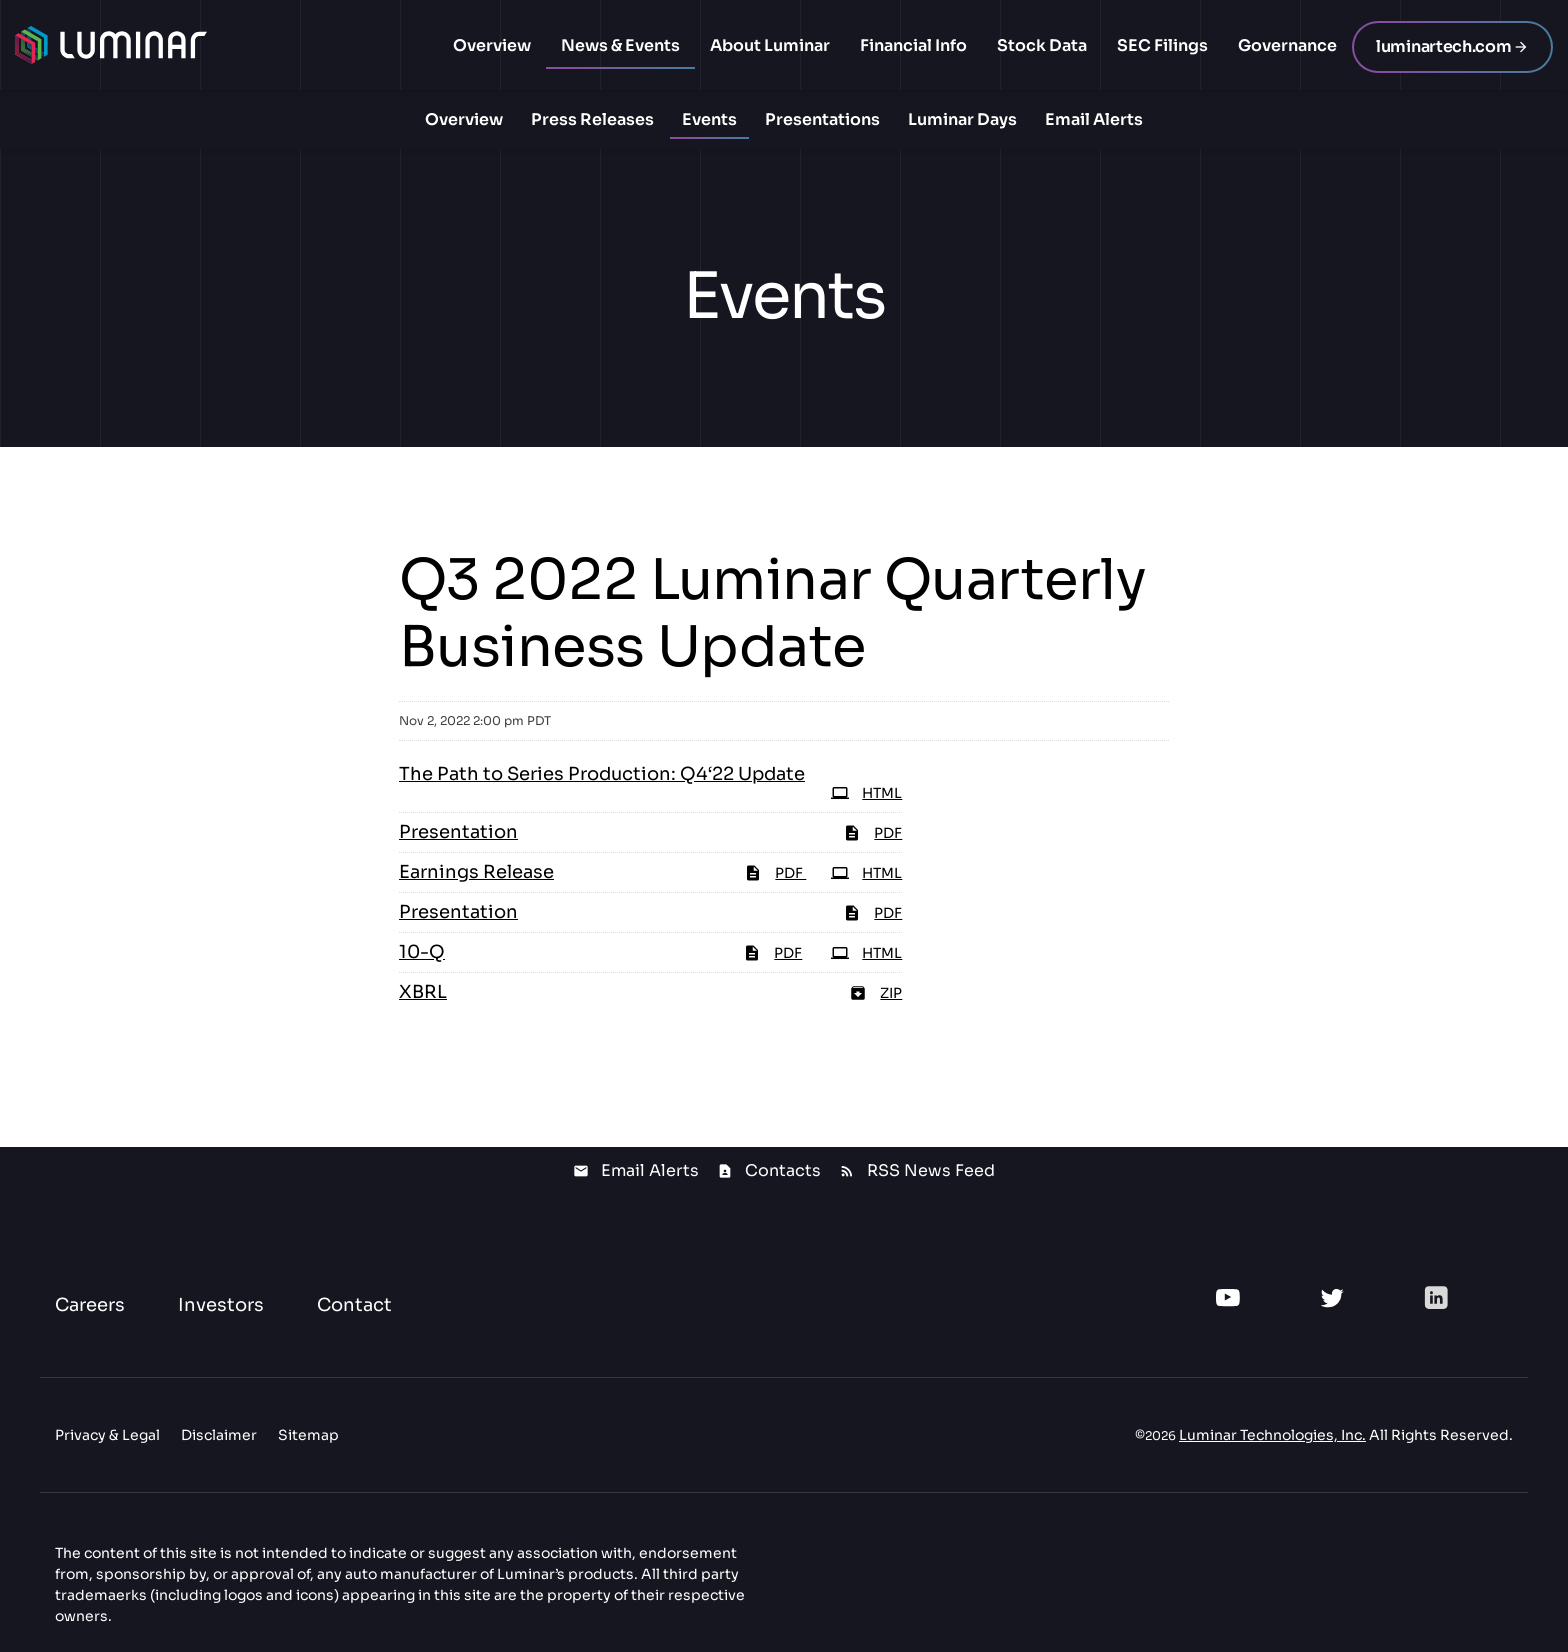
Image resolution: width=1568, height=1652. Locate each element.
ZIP (875, 993)
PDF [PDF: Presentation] (872, 833)
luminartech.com (1443, 46)
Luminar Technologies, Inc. (1272, 1435)
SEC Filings (1162, 45)
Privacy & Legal (107, 1435)
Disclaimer (219, 1435)
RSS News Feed (931, 1170)
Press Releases (592, 119)
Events (709, 119)
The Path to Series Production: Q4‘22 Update (602, 774)
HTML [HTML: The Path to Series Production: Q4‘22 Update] (866, 793)
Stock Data (1042, 45)
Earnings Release (476, 872)
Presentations (822, 119)
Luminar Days (962, 119)
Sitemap (308, 1435)
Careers (90, 1305)
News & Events (620, 45)
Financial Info (913, 45)
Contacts (783, 1170)
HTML (866, 873)
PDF (775, 873)
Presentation (458, 832)
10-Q (422, 952)
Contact (354, 1305)
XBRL (423, 992)
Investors (221, 1305)
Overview (492, 45)
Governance (1287, 45)
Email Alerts (1094, 119)
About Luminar (770, 45)
